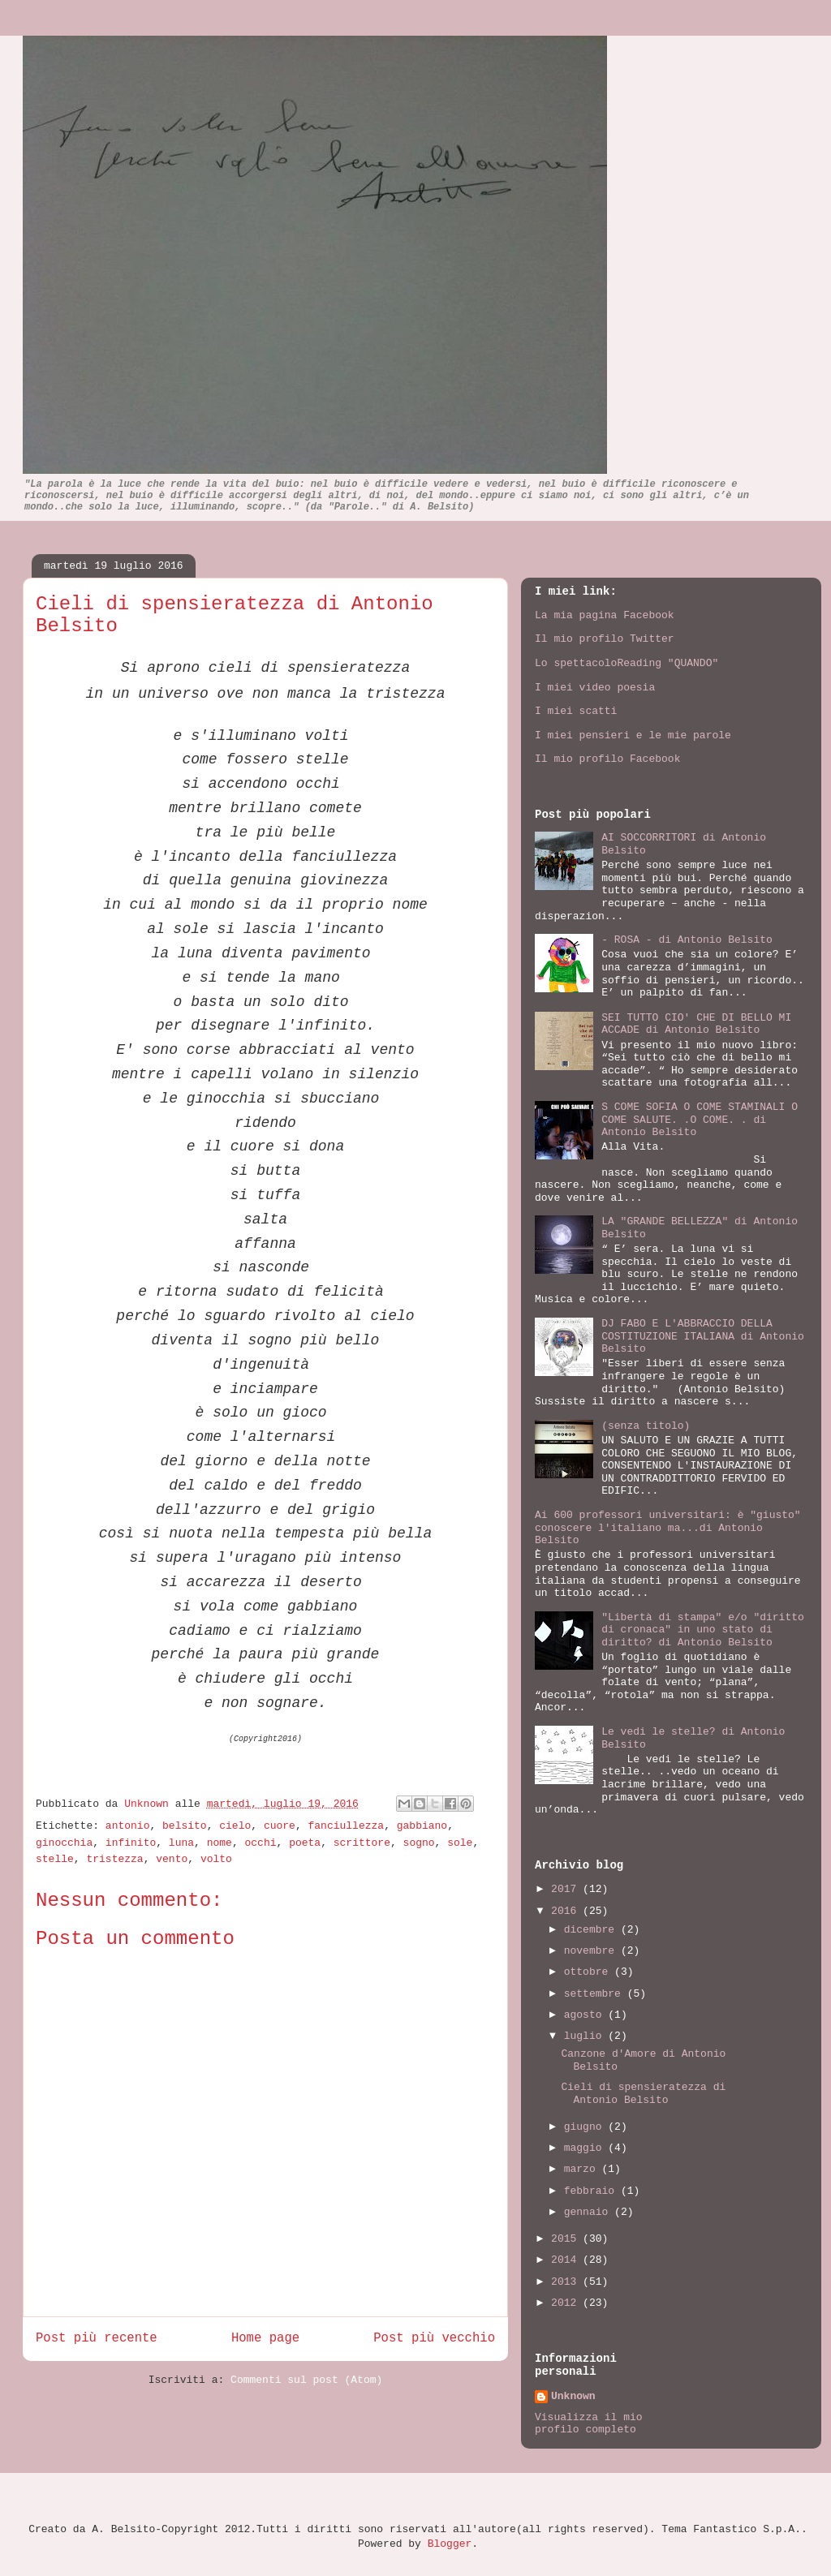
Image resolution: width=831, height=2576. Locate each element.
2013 (567, 2282)
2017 (567, 1889)
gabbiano (422, 1826)
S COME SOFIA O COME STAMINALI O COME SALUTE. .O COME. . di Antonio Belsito (699, 1119)
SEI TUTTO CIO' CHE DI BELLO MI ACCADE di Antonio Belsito (696, 1024)
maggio (586, 2148)
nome (219, 1843)
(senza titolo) (645, 1426)
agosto (586, 2015)
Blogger (450, 2544)
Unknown (149, 1804)
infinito (130, 1843)
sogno (419, 1843)
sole (459, 1843)
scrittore (362, 1843)
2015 (567, 2239)
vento (171, 1859)
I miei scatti (576, 711)
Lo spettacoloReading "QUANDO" (626, 663)
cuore (279, 1826)
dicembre (592, 1930)
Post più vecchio (434, 2338)
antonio (127, 1826)
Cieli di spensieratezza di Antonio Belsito (643, 2093)
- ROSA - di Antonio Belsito (687, 940)
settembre (595, 1994)
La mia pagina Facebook (604, 615)
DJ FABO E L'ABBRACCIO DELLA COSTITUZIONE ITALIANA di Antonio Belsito (702, 1336)
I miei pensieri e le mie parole (633, 735)
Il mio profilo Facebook (607, 759)
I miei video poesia (595, 688)
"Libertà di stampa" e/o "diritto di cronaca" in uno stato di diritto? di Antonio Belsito (702, 1630)
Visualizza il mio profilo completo (589, 2423)
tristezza (114, 1859)
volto (216, 1859)
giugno (586, 2127)
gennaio (589, 2212)
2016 (567, 1911)
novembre (592, 1951)
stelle (55, 1859)
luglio (586, 2036)
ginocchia (64, 1843)
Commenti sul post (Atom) (306, 2380)
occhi (261, 1843)
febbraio (592, 2191)
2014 (567, 2260)
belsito (184, 1826)
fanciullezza (346, 1826)
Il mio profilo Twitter (604, 639)
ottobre (589, 1972)
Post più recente (96, 2338)
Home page (265, 2338)
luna (181, 1843)
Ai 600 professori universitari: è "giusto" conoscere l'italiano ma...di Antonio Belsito (668, 1527)
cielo (235, 1826)
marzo (583, 2169)
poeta (305, 1843)
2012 (567, 2303)
